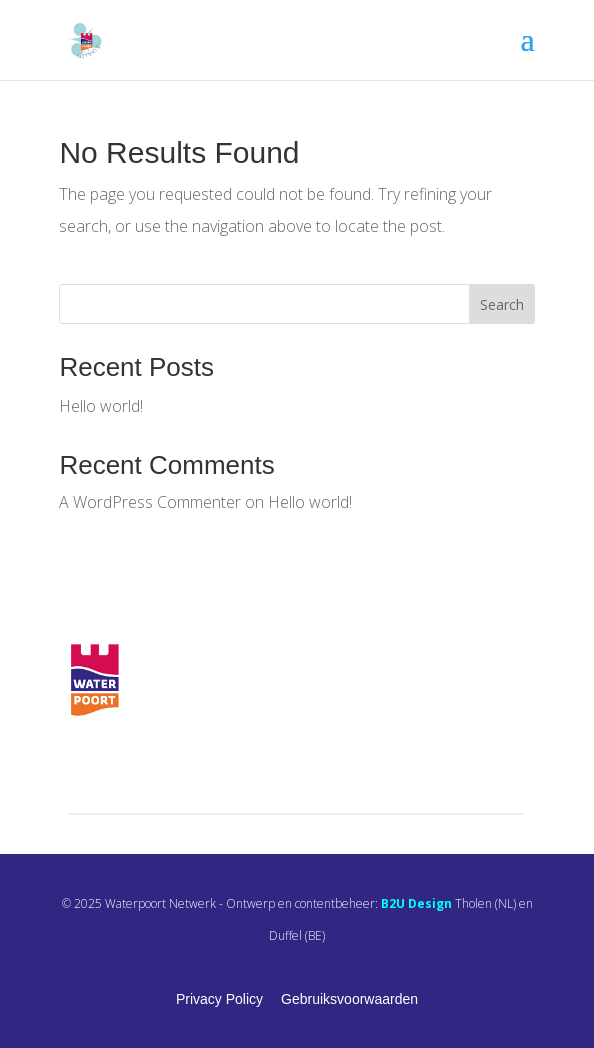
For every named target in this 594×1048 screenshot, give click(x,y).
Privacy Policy (219, 999)
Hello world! (101, 406)
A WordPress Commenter (150, 502)
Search (502, 304)
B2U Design (416, 903)
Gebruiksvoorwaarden (349, 999)
